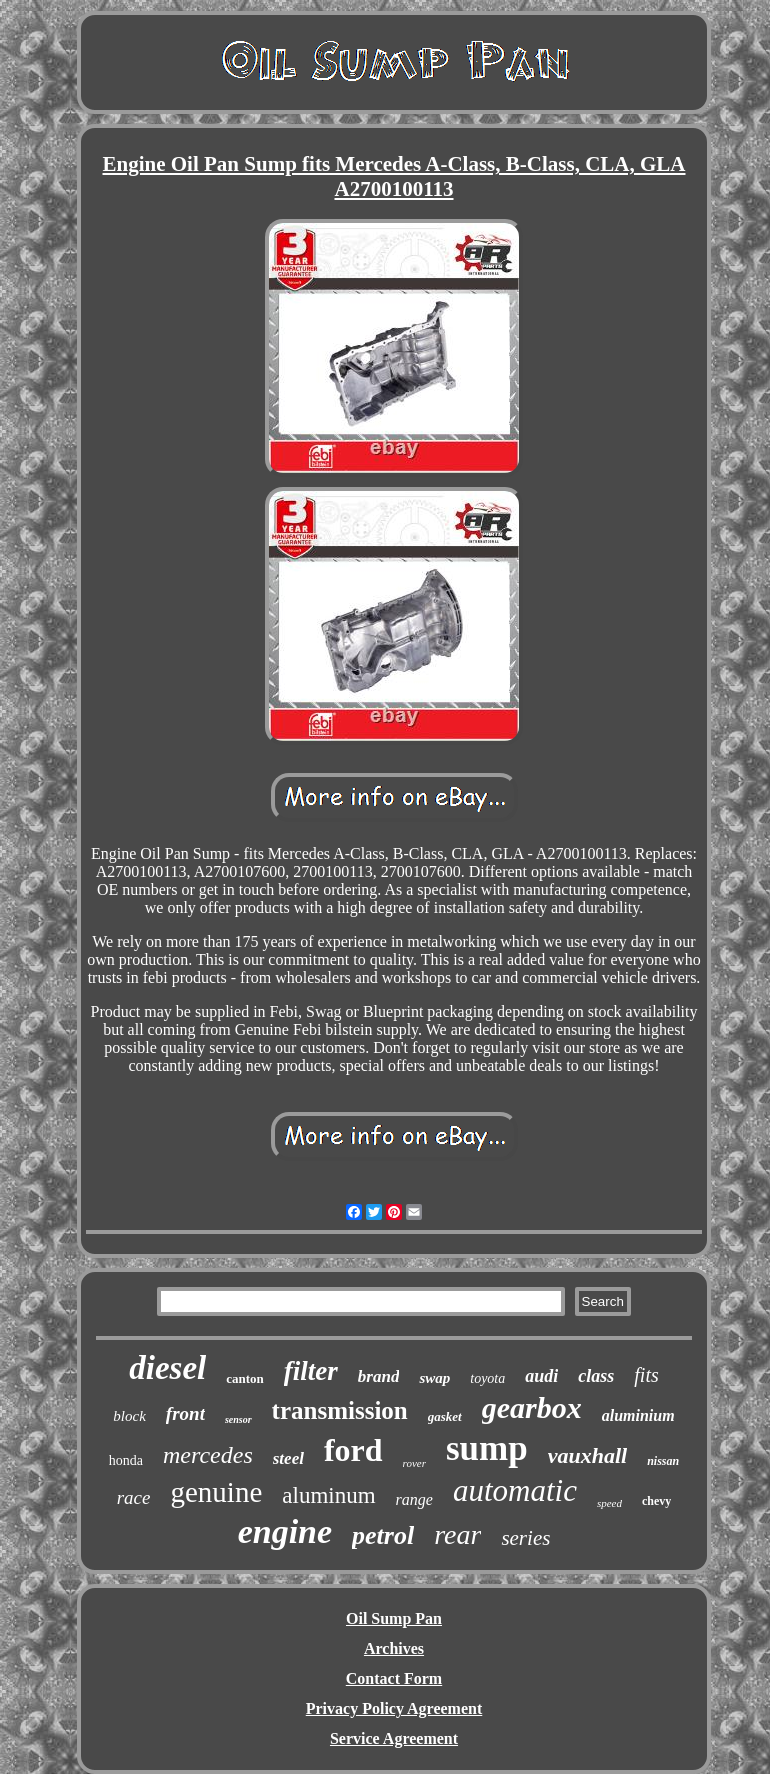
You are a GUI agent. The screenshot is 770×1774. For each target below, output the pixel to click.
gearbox (532, 1407)
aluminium (638, 1415)
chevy (656, 1501)
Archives (394, 1648)
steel (288, 1458)
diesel (167, 1368)
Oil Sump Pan (394, 1618)
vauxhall (587, 1455)
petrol (383, 1535)
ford (353, 1450)
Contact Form (394, 1678)
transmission (340, 1410)
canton (245, 1378)
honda (126, 1460)
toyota (487, 1378)
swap (434, 1378)
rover (414, 1463)
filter (311, 1371)
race (134, 1497)
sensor (238, 1419)
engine (285, 1531)
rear (457, 1534)
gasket (445, 1416)
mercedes (208, 1455)
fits (646, 1375)
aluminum (328, 1495)
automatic (515, 1490)
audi (541, 1376)
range (414, 1499)
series (525, 1538)
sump (487, 1448)
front (185, 1413)
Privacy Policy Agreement (394, 1708)
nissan (663, 1461)
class (596, 1376)
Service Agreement (394, 1738)
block (129, 1416)
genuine (216, 1492)
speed (609, 1503)
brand (379, 1376)
